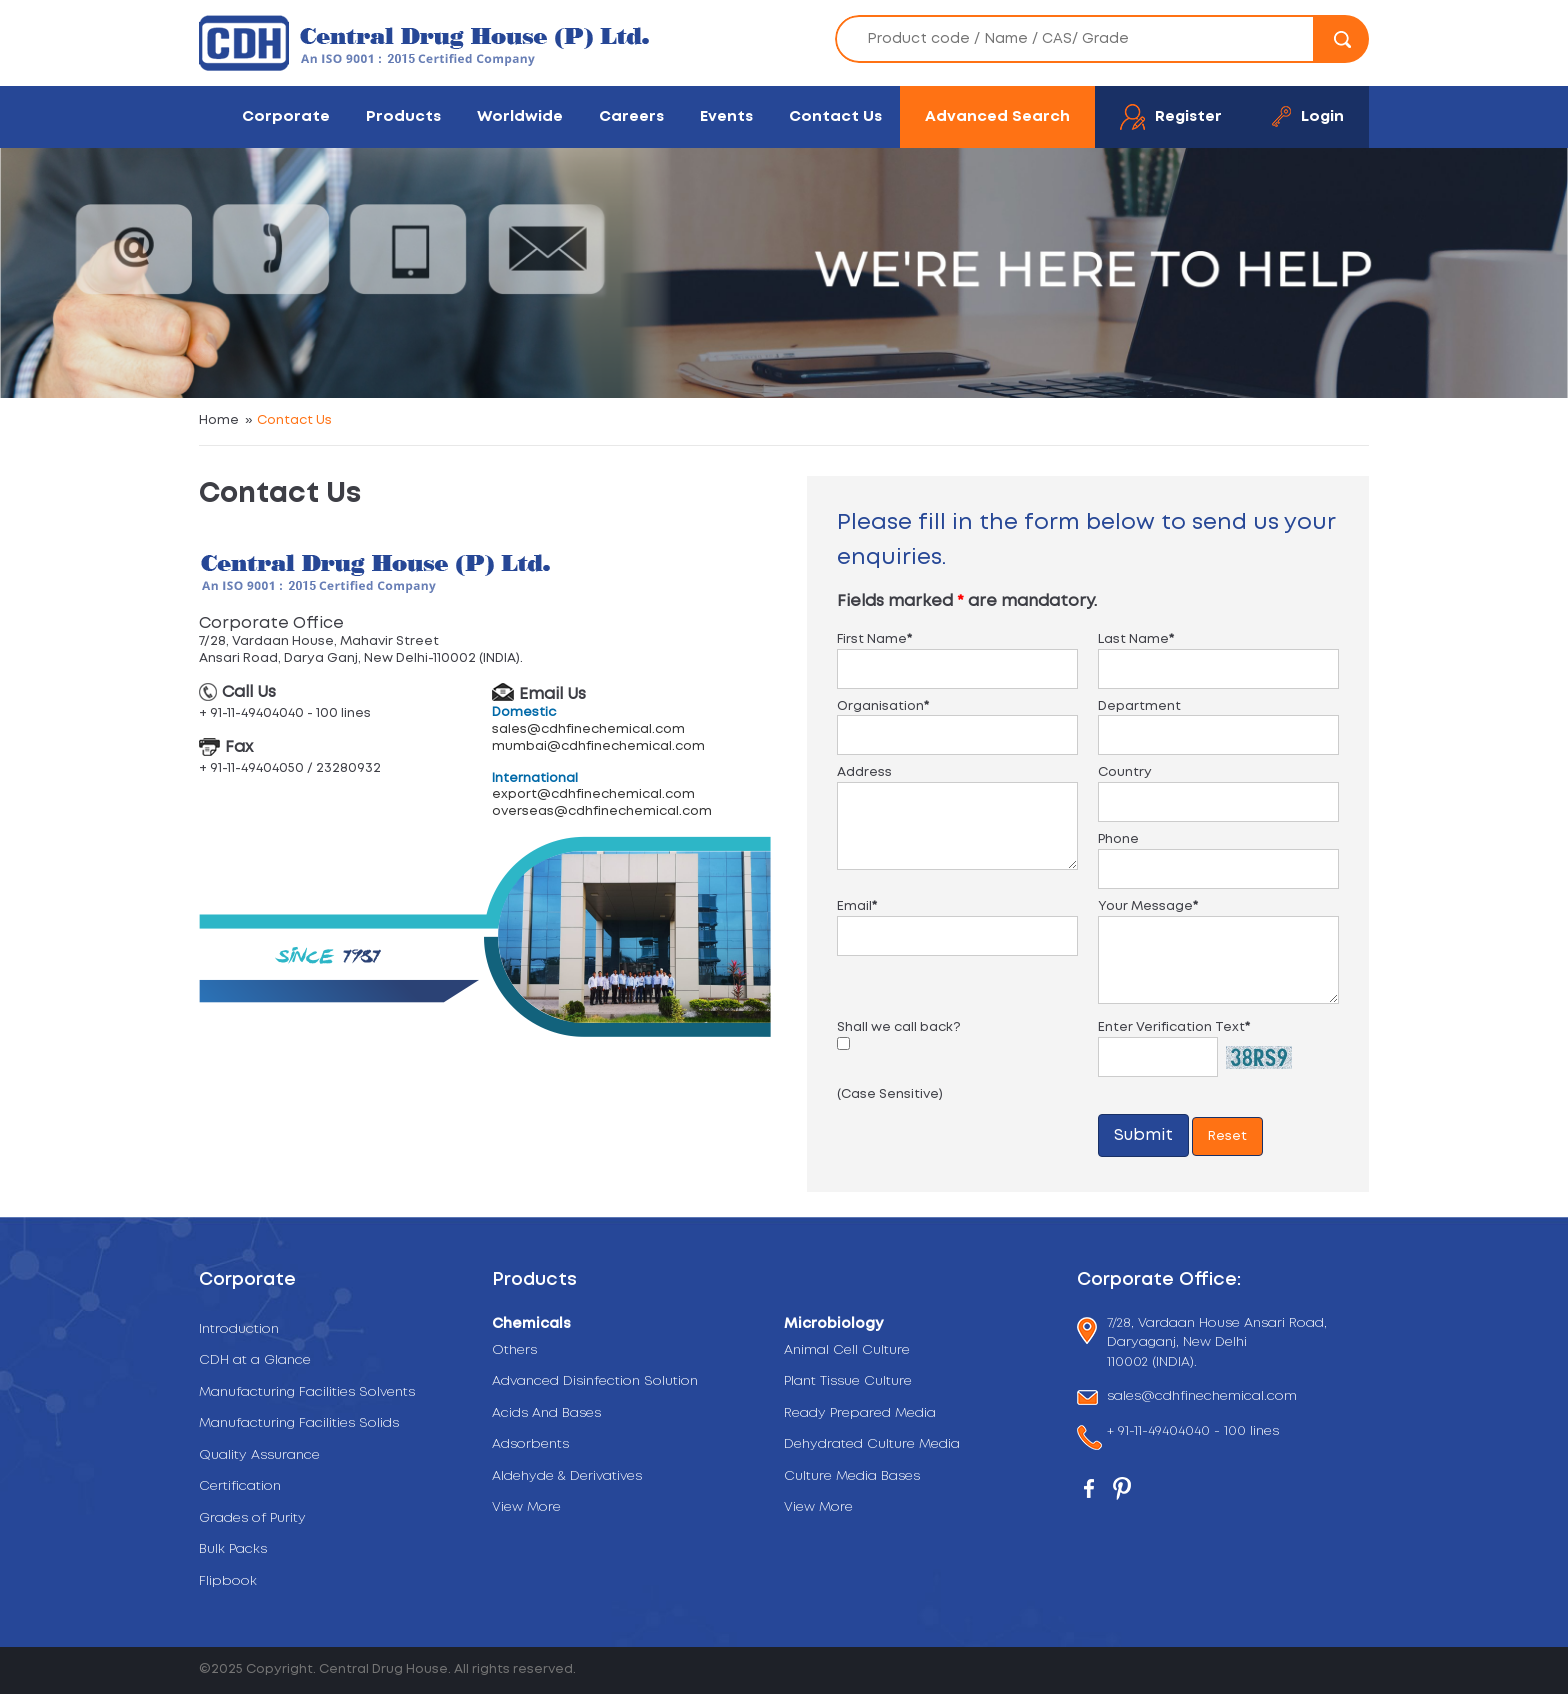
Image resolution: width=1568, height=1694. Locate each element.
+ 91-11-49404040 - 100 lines (1193, 1433)
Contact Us (835, 116)
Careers (631, 116)
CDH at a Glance (255, 1360)
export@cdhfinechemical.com (593, 794)
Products (403, 116)
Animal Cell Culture (847, 1350)
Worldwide (520, 116)
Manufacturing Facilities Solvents (307, 1392)
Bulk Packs (233, 1549)
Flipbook (228, 1581)
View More (526, 1507)
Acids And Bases (546, 1413)
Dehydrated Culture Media (872, 1444)
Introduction (239, 1329)
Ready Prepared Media (860, 1413)
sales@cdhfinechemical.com (588, 729)
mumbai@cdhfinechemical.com (598, 746)
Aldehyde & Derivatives (567, 1476)
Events (726, 116)
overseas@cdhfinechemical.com (602, 811)
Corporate (286, 116)
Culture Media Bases (852, 1476)
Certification (240, 1486)
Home (219, 420)
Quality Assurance (259, 1455)
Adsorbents (530, 1444)
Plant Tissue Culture (848, 1381)
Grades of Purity (252, 1518)
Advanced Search (997, 116)
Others (514, 1350)
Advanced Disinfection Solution (595, 1381)
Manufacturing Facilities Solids (299, 1423)
